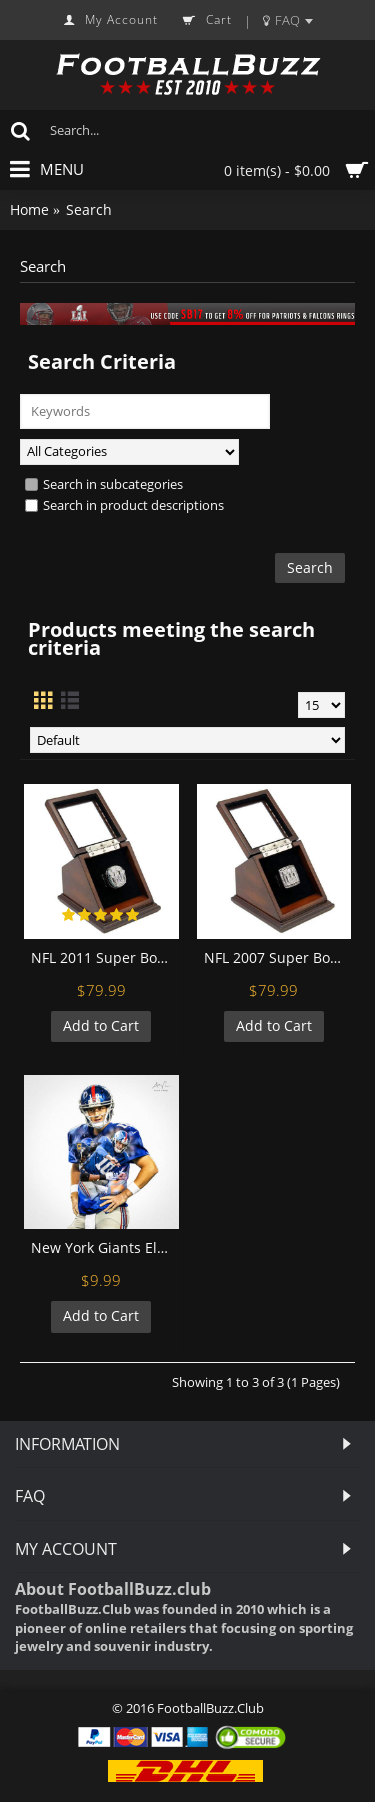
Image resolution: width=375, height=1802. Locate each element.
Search (89, 209)
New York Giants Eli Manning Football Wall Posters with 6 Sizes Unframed (105, 1247)
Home (29, 209)
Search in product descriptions (124, 505)
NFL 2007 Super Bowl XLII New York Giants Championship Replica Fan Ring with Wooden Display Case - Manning (278, 957)
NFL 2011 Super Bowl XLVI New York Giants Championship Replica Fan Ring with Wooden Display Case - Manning (105, 957)
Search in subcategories (104, 484)
